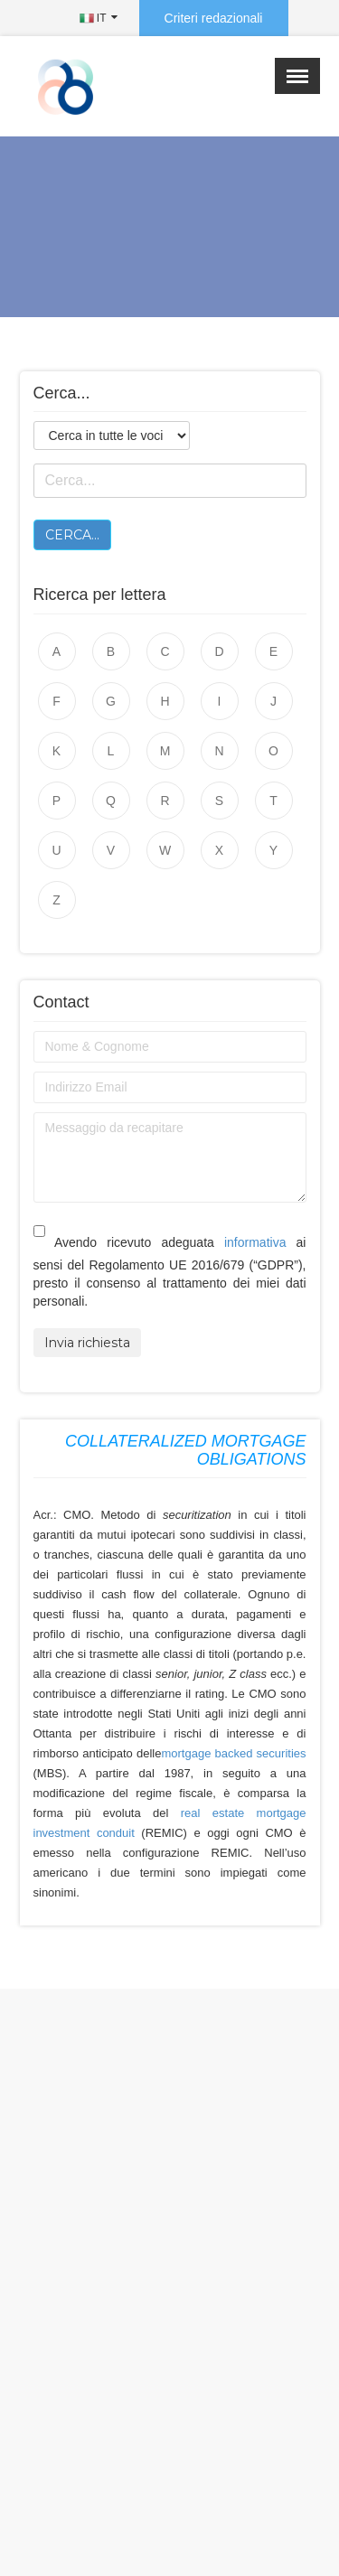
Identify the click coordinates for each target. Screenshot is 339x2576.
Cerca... (72, 535)
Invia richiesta (87, 1343)
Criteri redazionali (214, 18)
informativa (255, 1242)
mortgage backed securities (233, 1753)
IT (93, 18)
